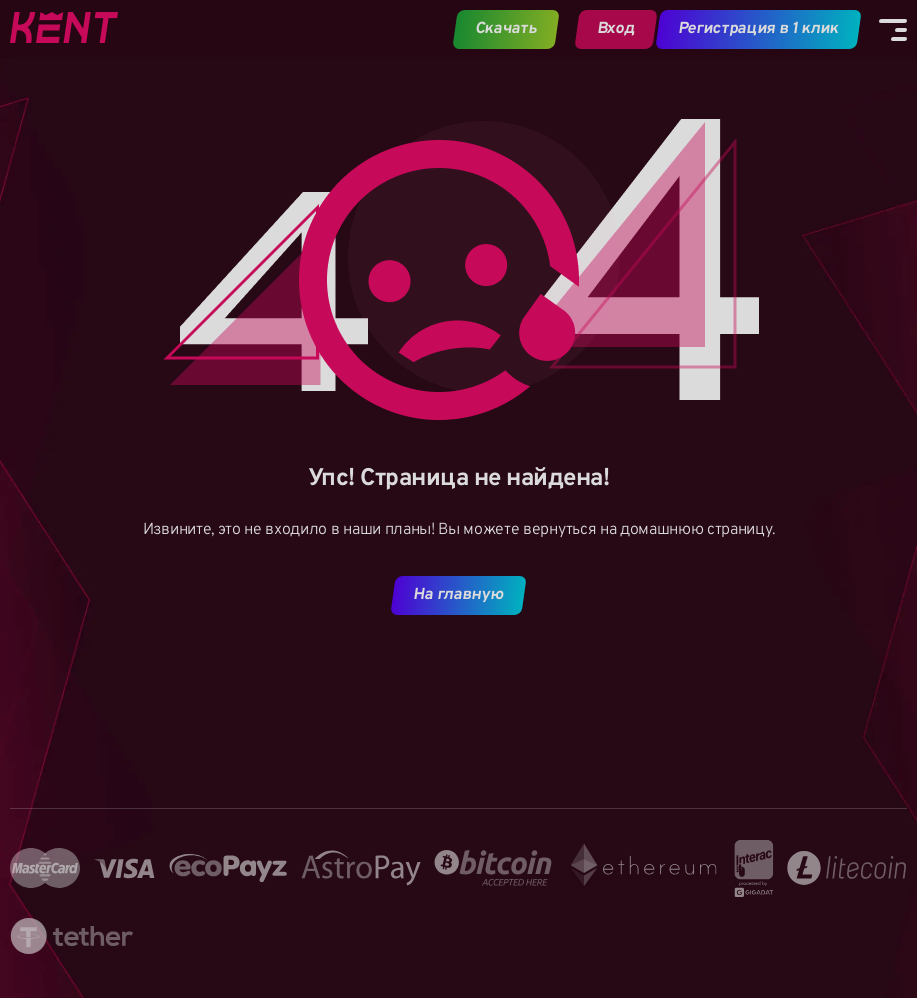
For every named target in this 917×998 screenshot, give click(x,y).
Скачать (506, 29)
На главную (459, 595)
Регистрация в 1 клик (758, 29)
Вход (615, 29)
